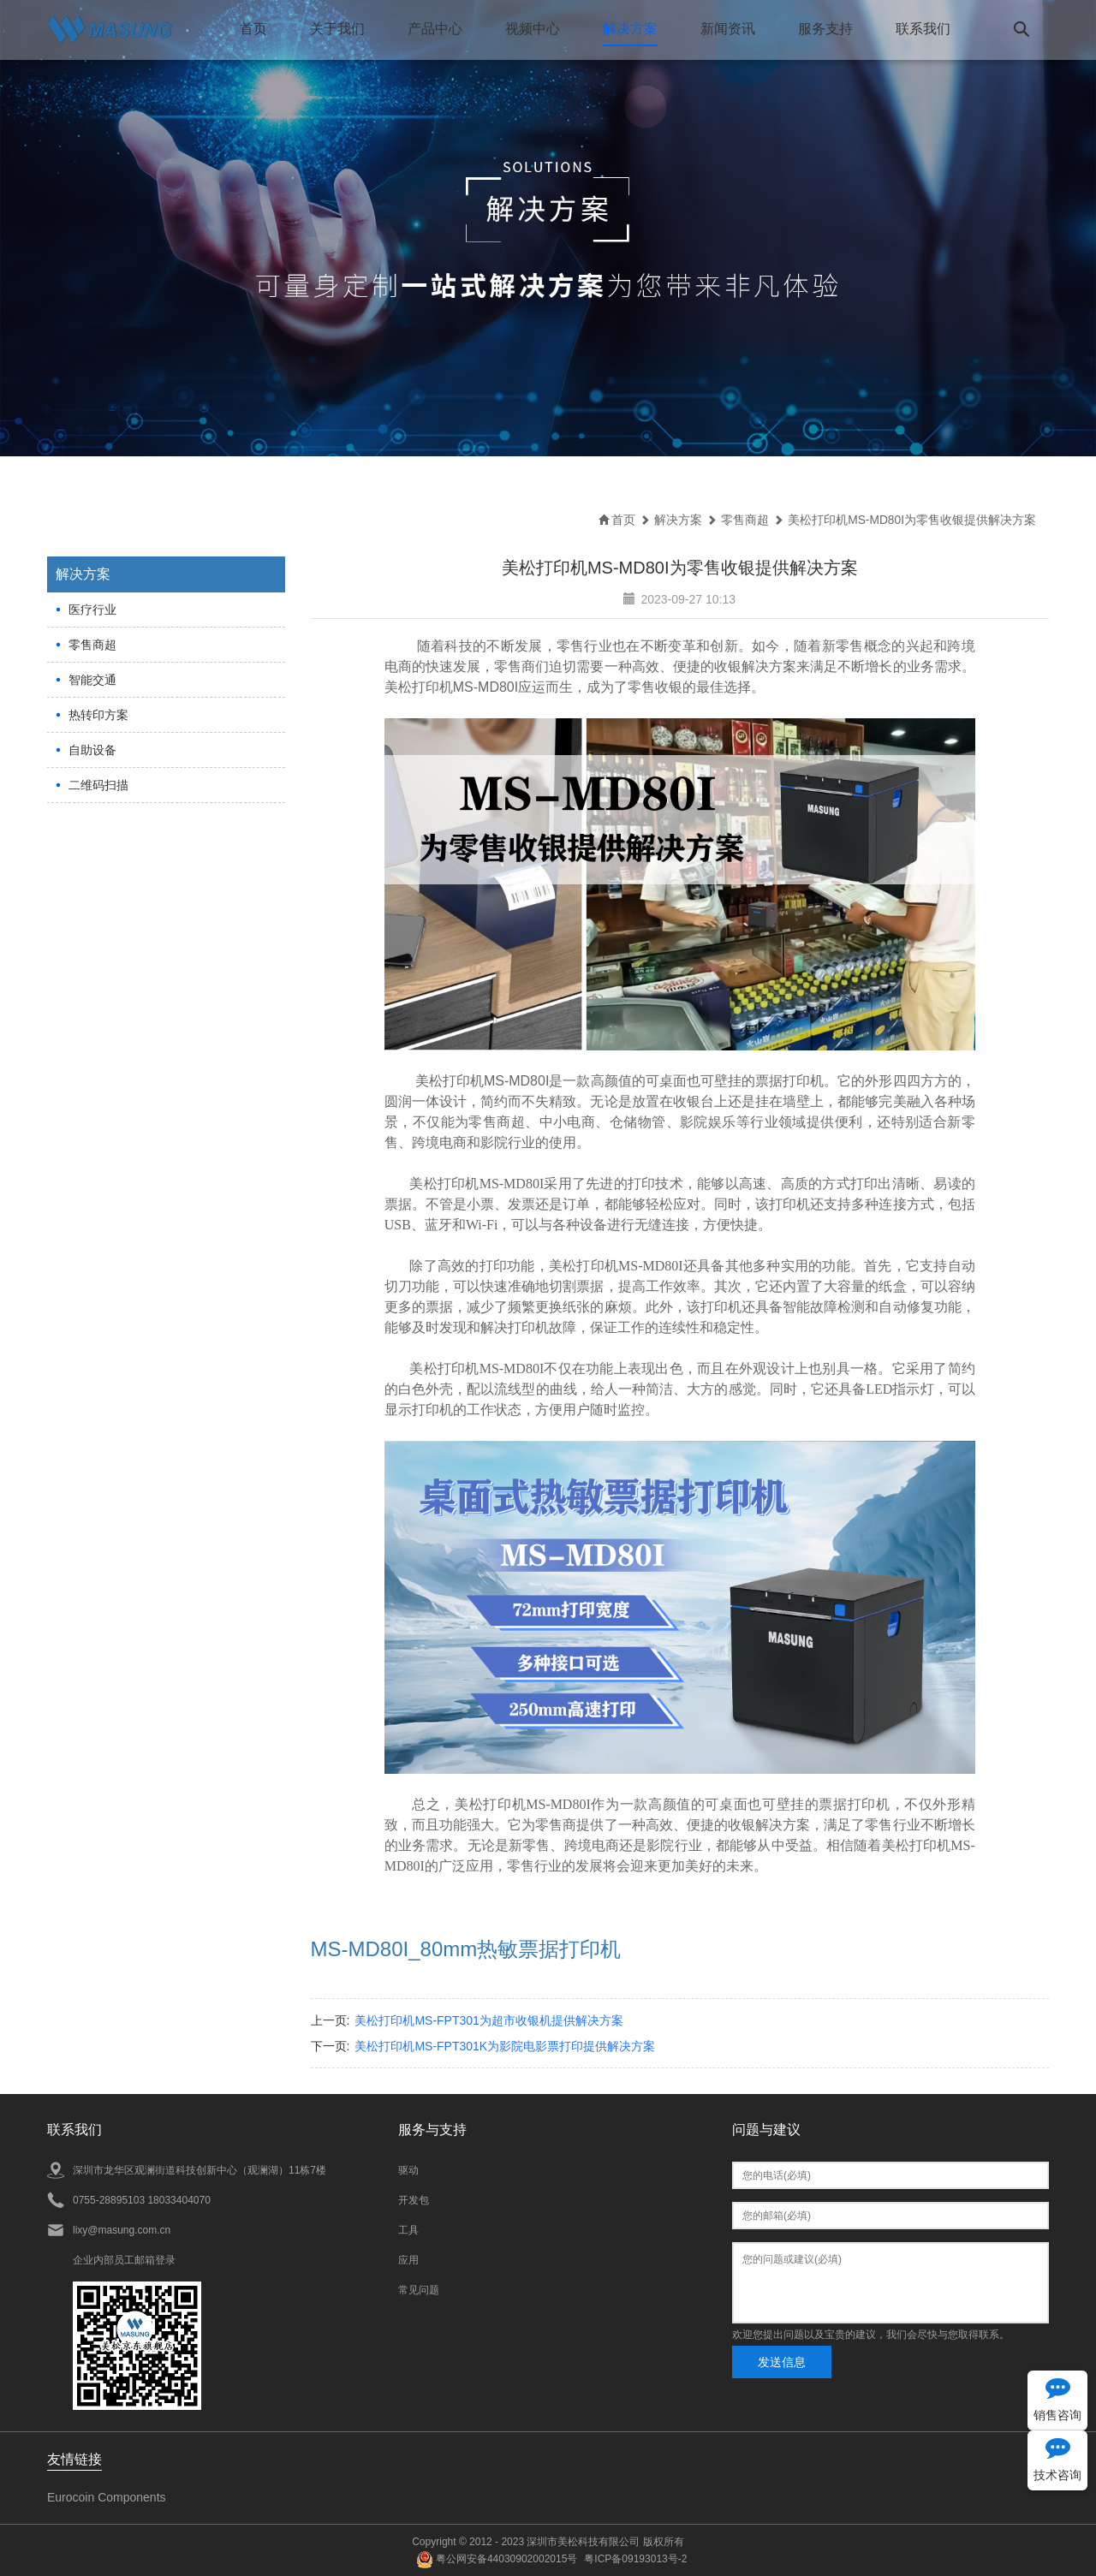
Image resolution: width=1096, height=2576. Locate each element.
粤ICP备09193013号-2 (635, 2558)
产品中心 (434, 28)
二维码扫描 (98, 784)
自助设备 (92, 749)
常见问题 (418, 2289)
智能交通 (92, 679)
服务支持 (824, 28)
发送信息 (782, 2361)
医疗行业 (92, 609)
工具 (408, 2229)
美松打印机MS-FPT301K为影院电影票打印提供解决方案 (504, 2045)
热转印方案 (98, 714)
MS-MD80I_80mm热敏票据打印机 (466, 1948)
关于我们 (336, 28)
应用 (408, 2259)
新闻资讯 (727, 28)
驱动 (408, 2169)
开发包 (413, 2199)
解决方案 (629, 28)
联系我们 (922, 28)
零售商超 (92, 644)
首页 (252, 28)
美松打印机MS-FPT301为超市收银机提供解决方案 (488, 2019)
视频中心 (531, 28)
